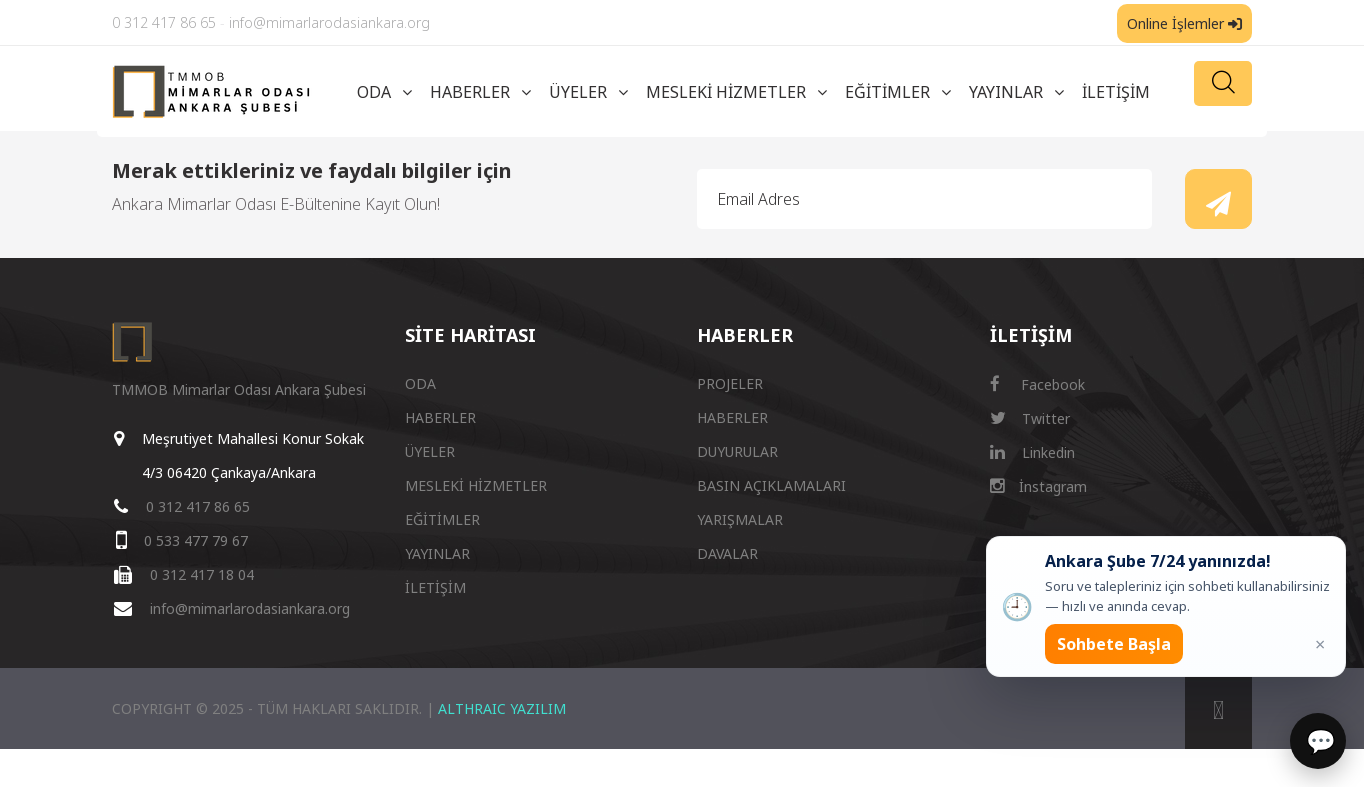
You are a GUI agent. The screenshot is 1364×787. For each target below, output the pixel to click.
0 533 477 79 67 (196, 540)
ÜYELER (578, 92)
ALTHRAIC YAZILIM (502, 708)
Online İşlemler (1184, 23)
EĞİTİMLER (887, 92)
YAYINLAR (1006, 92)
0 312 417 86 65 (164, 22)
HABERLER (470, 92)
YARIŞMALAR (740, 519)
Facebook (1037, 384)
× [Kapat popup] (1320, 644)
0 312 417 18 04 (202, 574)
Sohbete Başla (1114, 644)
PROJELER (730, 383)
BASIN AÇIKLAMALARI (771, 485)
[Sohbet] (1318, 741)
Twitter (1030, 418)
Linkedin (1032, 452)
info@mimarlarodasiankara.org (329, 22)
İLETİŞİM (1116, 92)
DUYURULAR (737, 451)
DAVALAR (727, 553)
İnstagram (1038, 486)
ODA (374, 92)
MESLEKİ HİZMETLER (726, 92)
